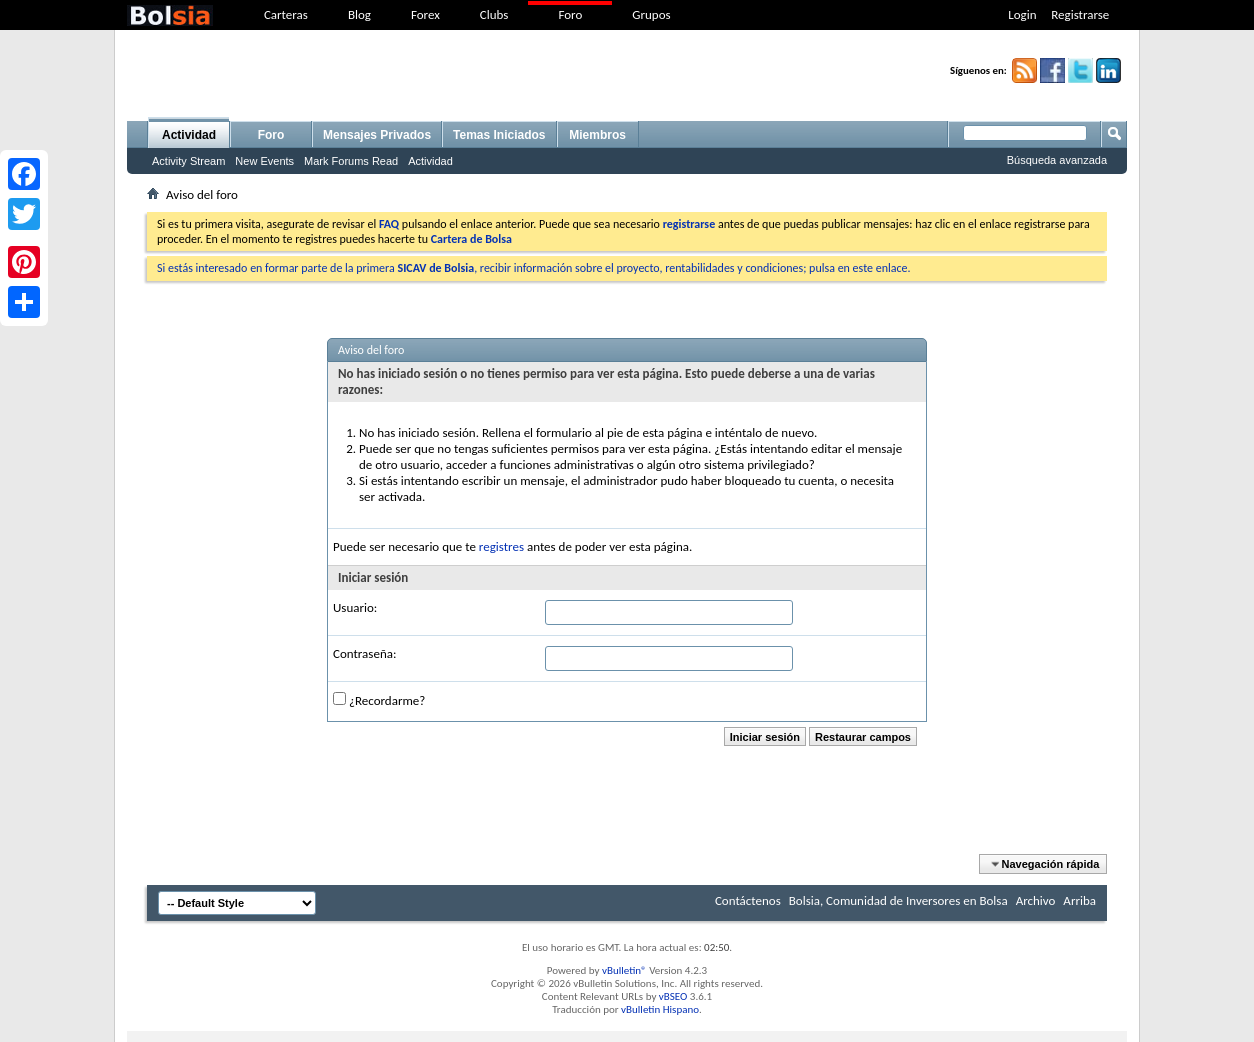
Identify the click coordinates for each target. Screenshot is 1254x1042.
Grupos (651, 14)
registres (501, 546)
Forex (425, 14)
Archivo (1036, 900)
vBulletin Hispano (660, 1009)
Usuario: (355, 607)
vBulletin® (624, 970)
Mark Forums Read (351, 161)
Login (1022, 14)
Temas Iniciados (499, 135)
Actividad (189, 135)
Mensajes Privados (377, 135)
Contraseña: (364, 653)
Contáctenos (748, 900)
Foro (570, 14)
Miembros (597, 135)
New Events (264, 161)
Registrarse (1080, 14)
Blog (359, 14)
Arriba (1079, 900)
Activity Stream (188, 161)
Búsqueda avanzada (1057, 160)
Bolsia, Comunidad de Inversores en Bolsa (898, 900)
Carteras (286, 14)
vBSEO (673, 996)
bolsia (170, 15)
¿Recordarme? (379, 700)
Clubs (494, 14)
